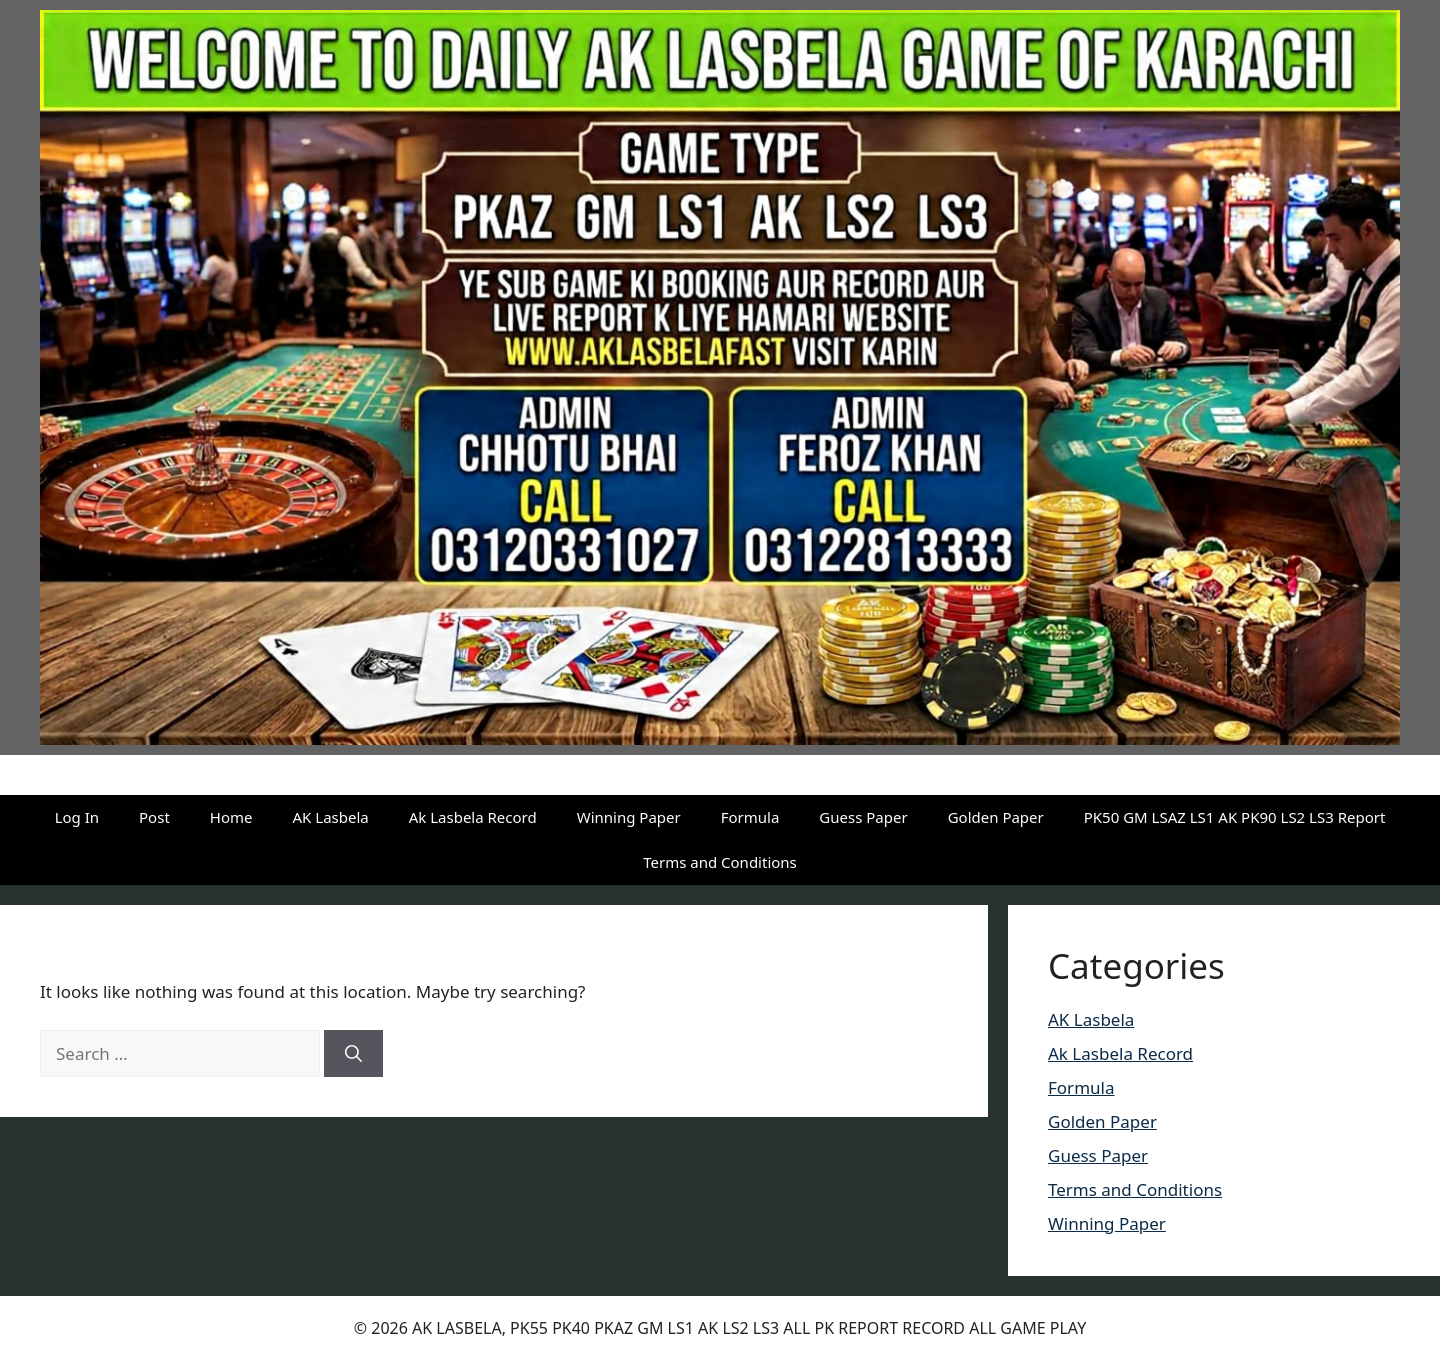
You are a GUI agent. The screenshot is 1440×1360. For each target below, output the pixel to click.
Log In (77, 817)
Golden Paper (996, 817)
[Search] (353, 1054)
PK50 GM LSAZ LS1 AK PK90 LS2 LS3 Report (1235, 817)
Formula (750, 817)
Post (154, 817)
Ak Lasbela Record (473, 817)
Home (231, 817)
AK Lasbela (331, 817)
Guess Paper (863, 817)
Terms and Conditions (720, 862)
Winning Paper (629, 817)
